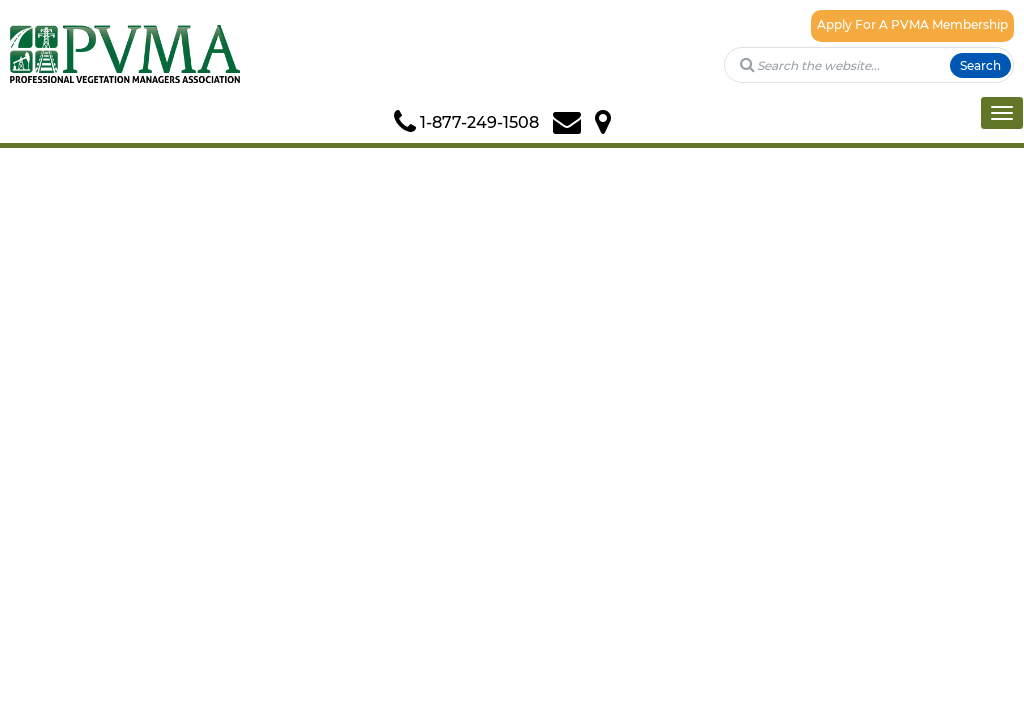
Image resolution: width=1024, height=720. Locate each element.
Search (980, 65)
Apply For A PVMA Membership (912, 24)
